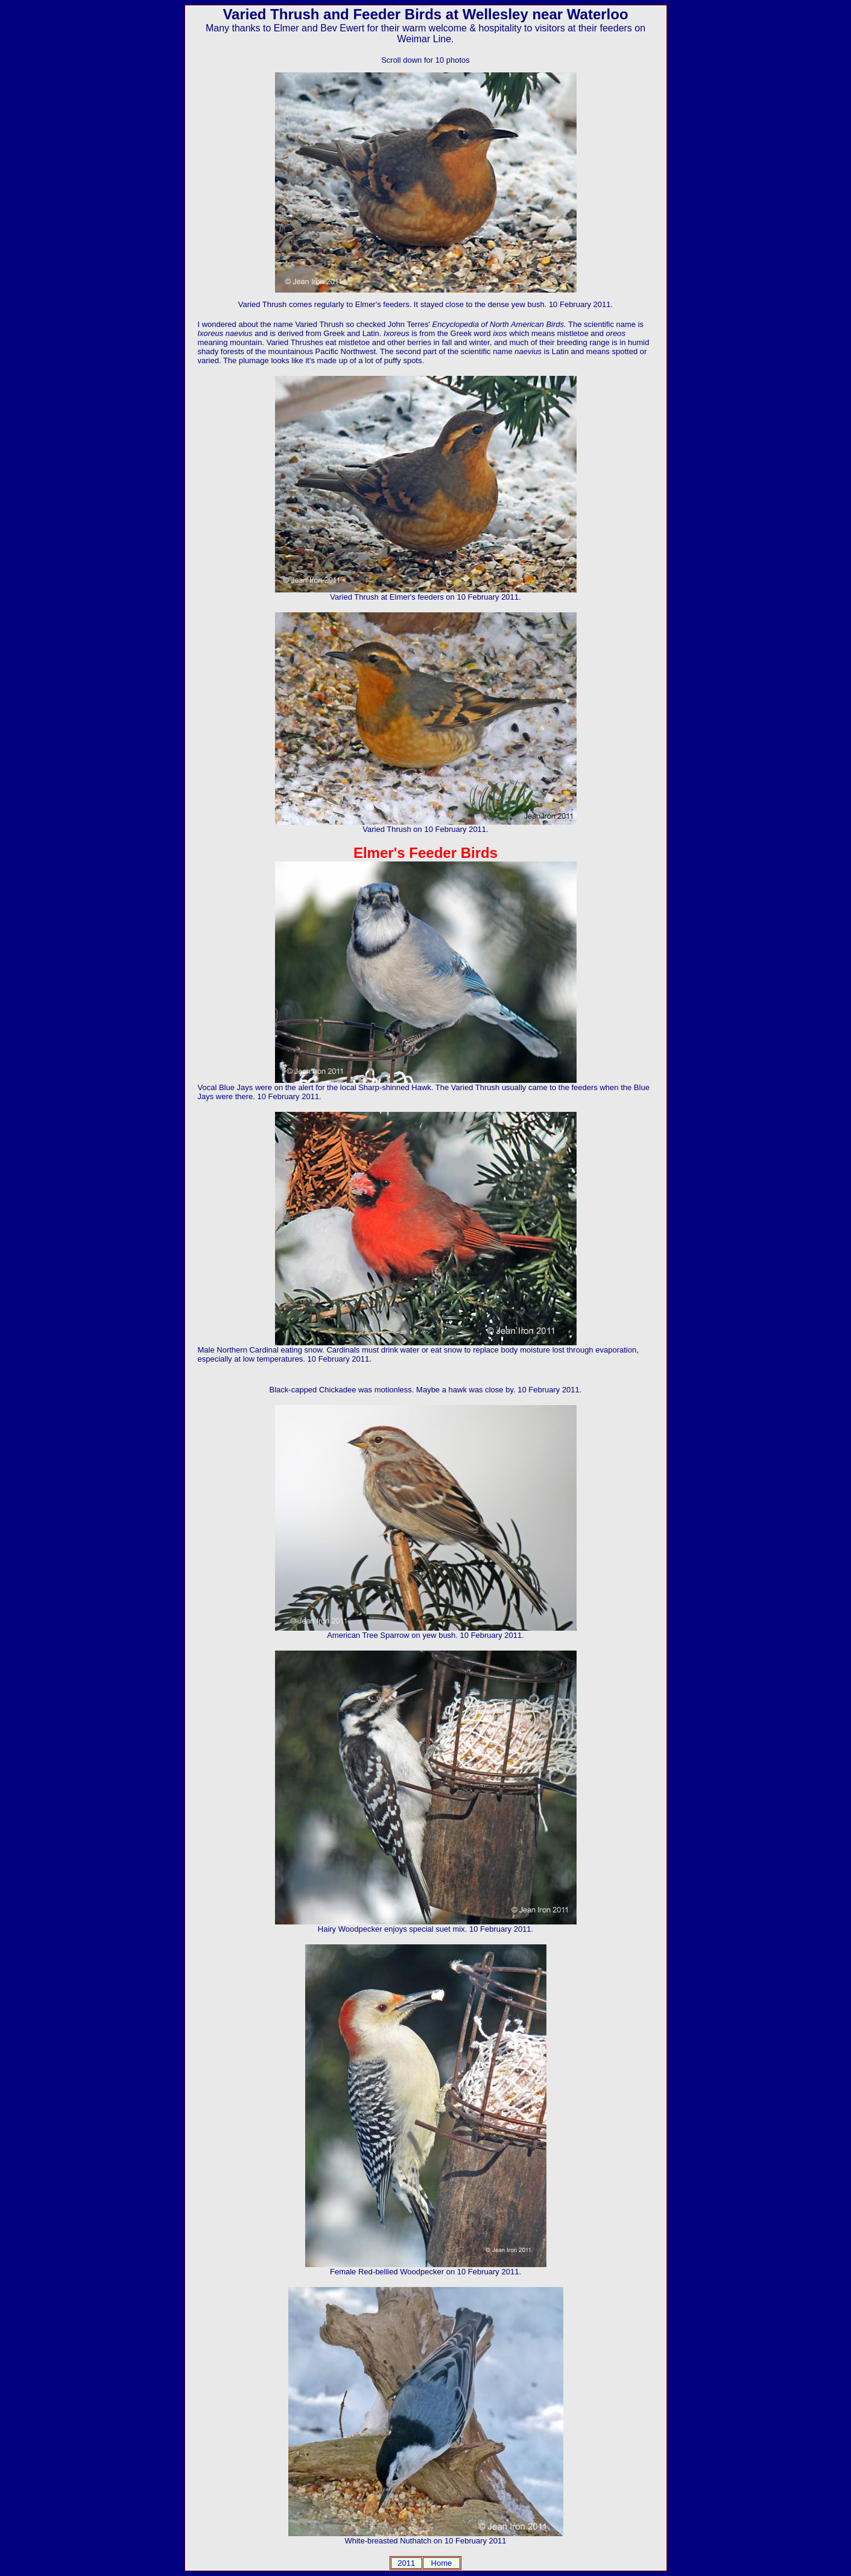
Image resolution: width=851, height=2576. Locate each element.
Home (441, 2563)
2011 (406, 2563)
